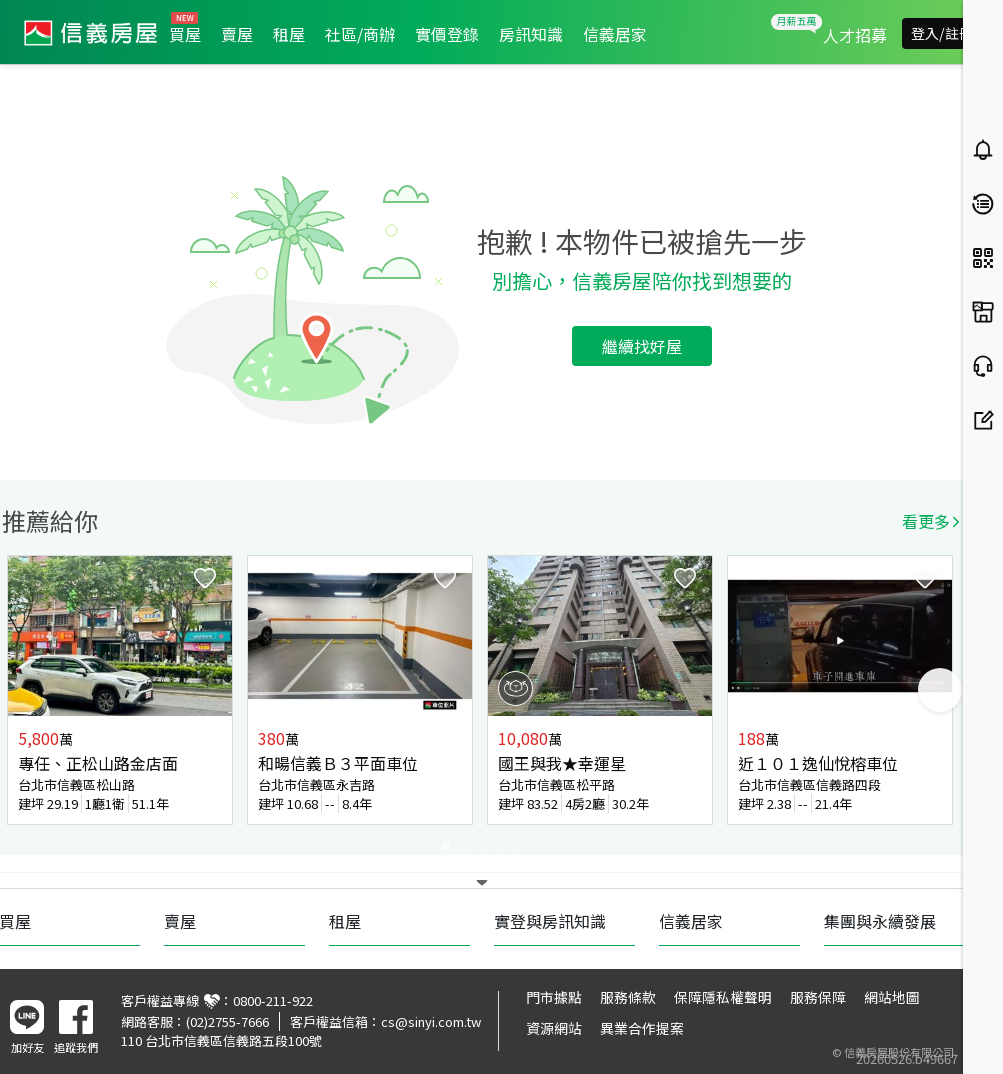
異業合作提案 (642, 1028)
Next (940, 690)
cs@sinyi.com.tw (431, 1021)
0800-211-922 (273, 1000)
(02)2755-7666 (227, 1021)
